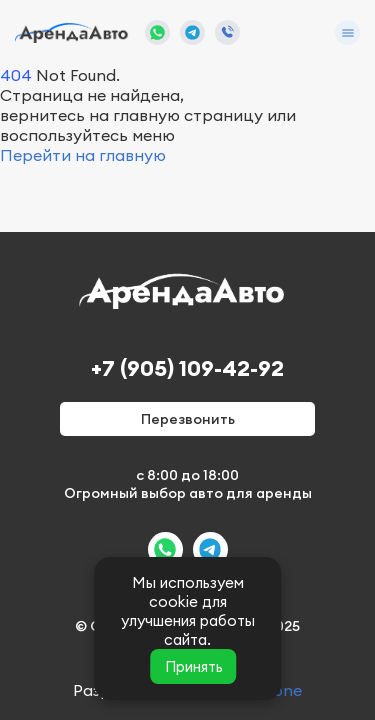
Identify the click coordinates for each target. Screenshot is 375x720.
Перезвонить (188, 419)
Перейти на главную (83, 155)
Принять (194, 666)
